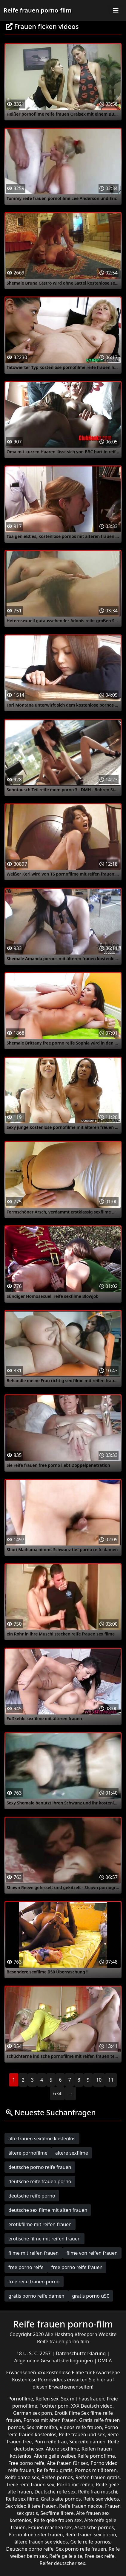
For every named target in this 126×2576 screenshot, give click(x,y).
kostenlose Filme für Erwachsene (83, 2372)
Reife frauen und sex (82, 2434)
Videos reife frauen (81, 2427)
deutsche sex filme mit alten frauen (47, 2210)
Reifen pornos (57, 2477)
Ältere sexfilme (62, 2448)
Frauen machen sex (50, 2527)
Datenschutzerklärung (81, 2353)
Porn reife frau (50, 2441)
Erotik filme (67, 2413)
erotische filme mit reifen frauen (44, 2238)
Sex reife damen (87, 2441)
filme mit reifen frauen (33, 2253)
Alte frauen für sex (67, 2463)
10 (99, 2080)
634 (57, 2093)
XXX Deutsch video (92, 2406)
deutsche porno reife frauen (39, 2167)
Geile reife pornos (90, 2541)
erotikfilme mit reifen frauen (40, 2224)
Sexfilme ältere (56, 2513)
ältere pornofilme (27, 2153)
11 (110, 2080)
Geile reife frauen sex (30, 2484)
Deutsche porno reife (30, 2549)
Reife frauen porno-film (37, 10)
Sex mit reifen (41, 2427)
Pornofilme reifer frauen (36, 2534)
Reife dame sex (22, 2477)
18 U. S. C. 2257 (34, 2353)
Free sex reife (100, 2556)
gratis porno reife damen (36, 2296)
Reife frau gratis (54, 2470)
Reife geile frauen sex (58, 2520)
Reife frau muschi (97, 2491)
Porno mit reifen (75, 2484)
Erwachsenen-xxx (26, 2372)
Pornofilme (20, 2398)
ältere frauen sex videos (41, 2541)
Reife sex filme (22, 2499)
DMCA (105, 2360)
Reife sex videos (101, 2499)
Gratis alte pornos (61, 2499)
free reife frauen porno (34, 2281)
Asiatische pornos (94, 2527)
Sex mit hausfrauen (82, 2398)
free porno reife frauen (77, 2267)
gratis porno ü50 (91, 2296)
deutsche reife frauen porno (39, 2181)
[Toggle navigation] (115, 10)
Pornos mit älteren (96, 2470)
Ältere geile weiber (54, 2456)
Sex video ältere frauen (31, 2506)
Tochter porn (54, 2406)
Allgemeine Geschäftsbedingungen (54, 2360)
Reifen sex (47, 2398)
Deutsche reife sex (55, 2491)
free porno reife (26, 2267)
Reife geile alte (65, 2556)
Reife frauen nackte (80, 2506)
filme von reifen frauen (92, 2253)
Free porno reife (26, 2463)
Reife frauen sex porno (90, 2534)
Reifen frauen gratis (98, 2477)
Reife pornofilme (96, 2456)
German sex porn (32, 2413)
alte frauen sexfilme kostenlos (42, 2138)
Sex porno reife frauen (81, 2549)
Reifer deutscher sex (62, 2563)
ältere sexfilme (71, 2153)
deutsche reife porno (31, 2195)
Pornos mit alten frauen (50, 2420)
